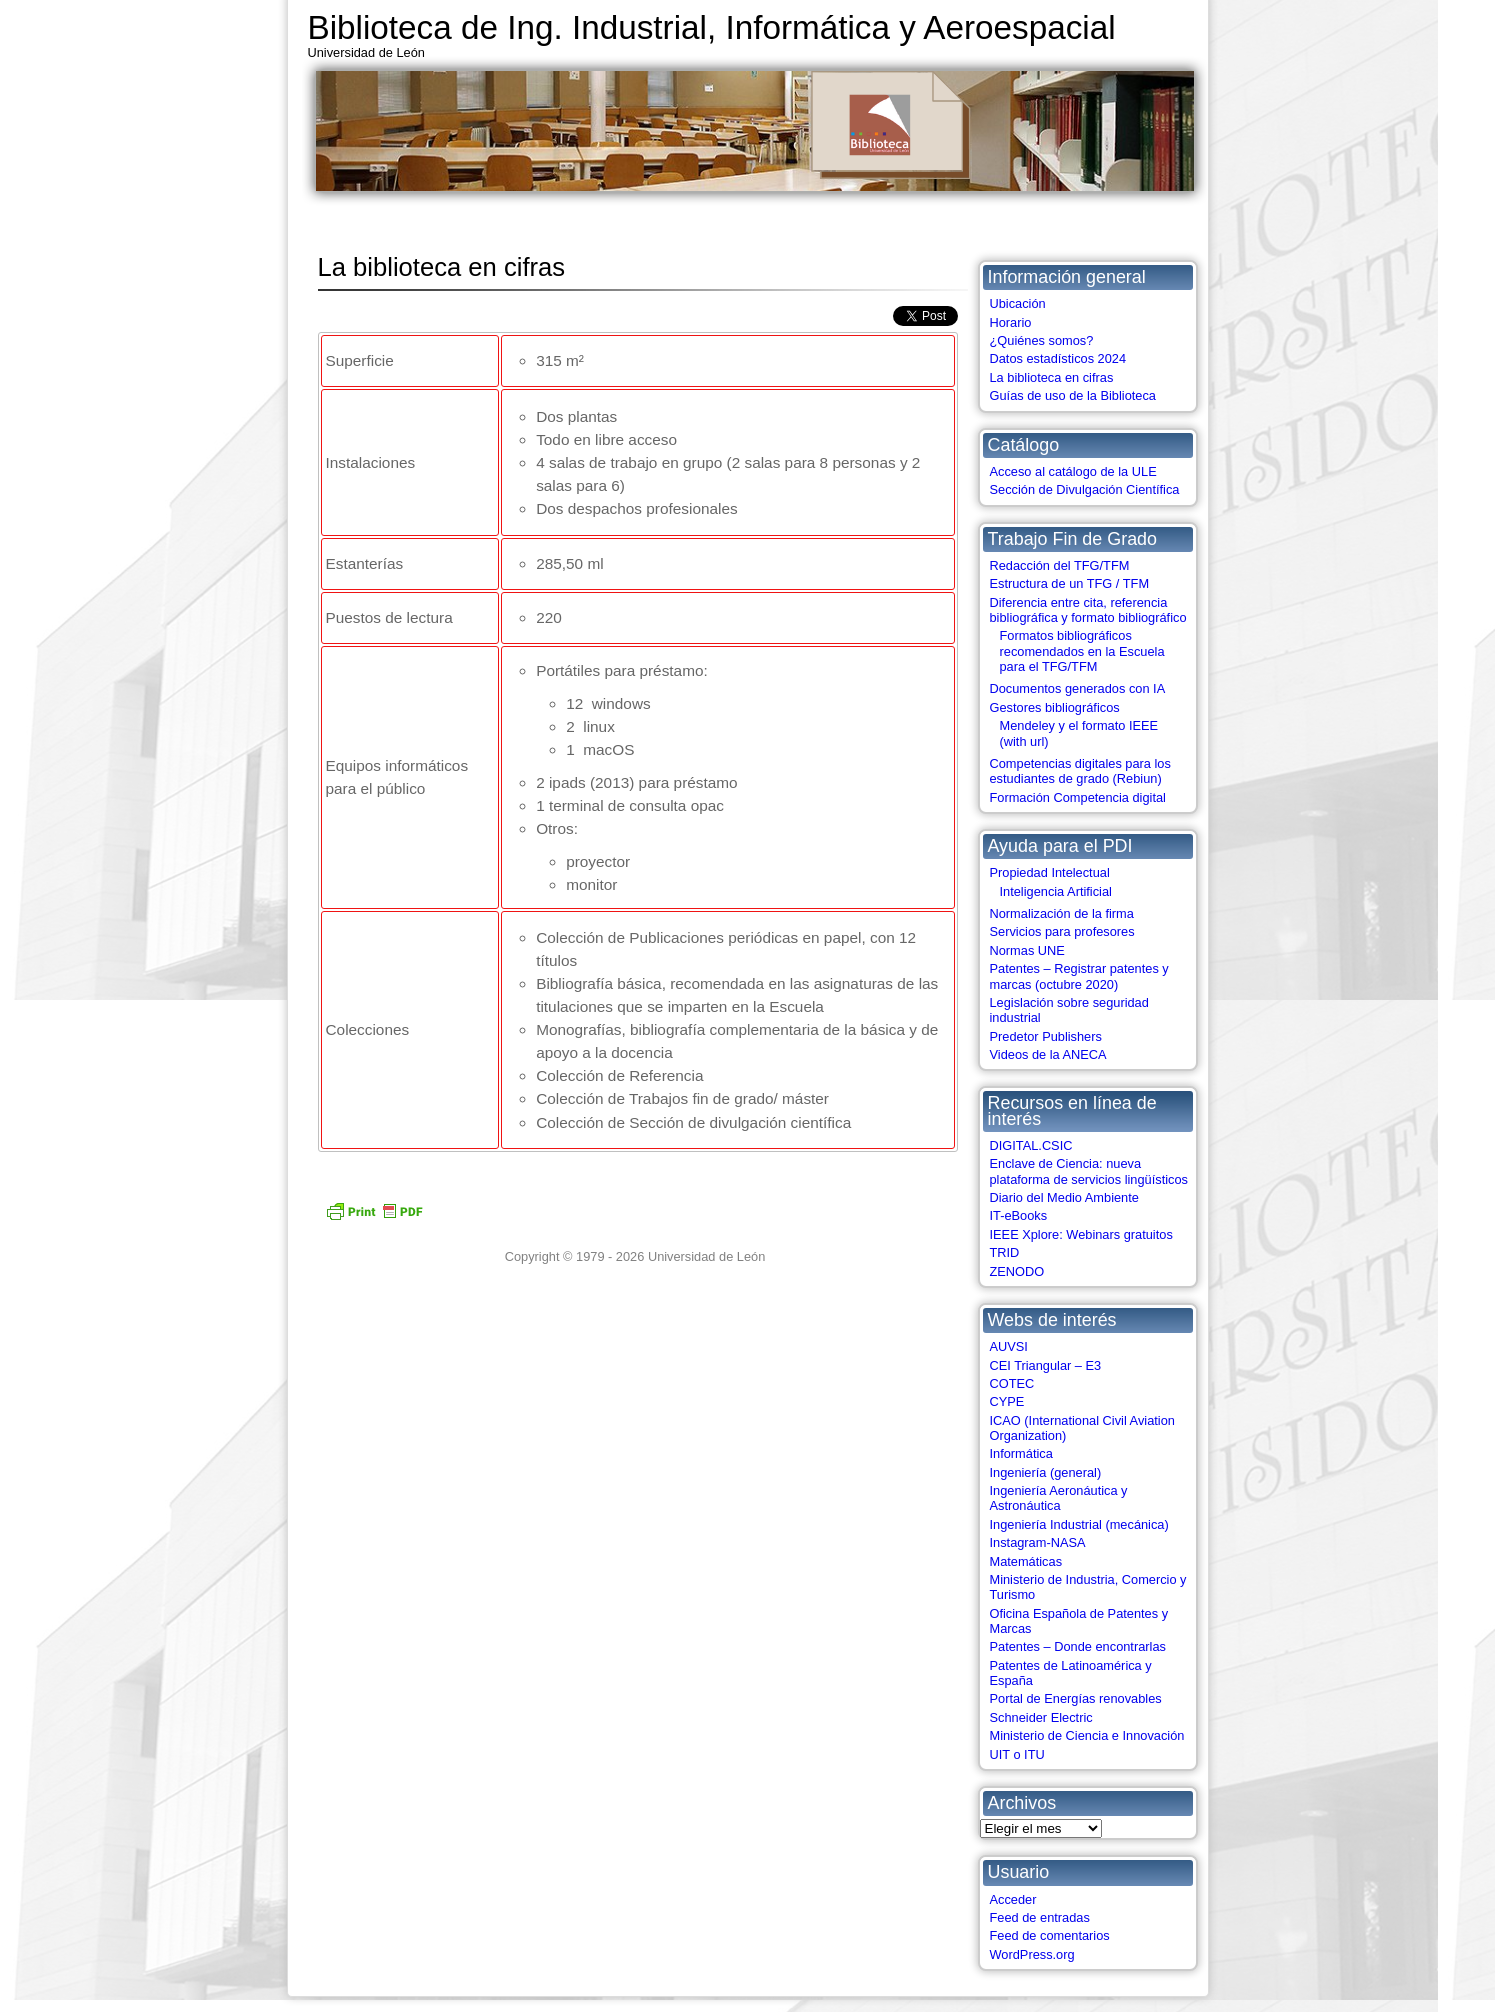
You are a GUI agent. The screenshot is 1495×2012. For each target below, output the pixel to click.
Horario (1011, 322)
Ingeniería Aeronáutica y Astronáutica (1059, 1498)
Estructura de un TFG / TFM (1070, 583)
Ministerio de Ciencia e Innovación (1087, 1735)
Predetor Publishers (1046, 1036)
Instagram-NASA (1038, 1542)
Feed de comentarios (1050, 1935)
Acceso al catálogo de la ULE (1073, 471)
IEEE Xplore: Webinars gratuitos (1081, 1234)
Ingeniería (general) (1046, 1472)
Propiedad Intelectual (1050, 872)
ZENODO (1017, 1271)
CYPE (1007, 1401)
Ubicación (1018, 303)
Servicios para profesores (1062, 931)
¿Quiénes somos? (1042, 340)
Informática (1021, 1453)
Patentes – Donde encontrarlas (1078, 1646)
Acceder (1013, 1899)
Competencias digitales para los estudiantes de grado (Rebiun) (1080, 771)
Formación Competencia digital (1078, 797)
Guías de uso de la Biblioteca (1073, 395)
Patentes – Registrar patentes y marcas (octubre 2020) (1079, 976)
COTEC (1012, 1383)
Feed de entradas (1040, 1917)
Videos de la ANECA (1048, 1054)
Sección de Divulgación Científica (1085, 489)
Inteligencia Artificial (1056, 891)
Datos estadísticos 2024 (1058, 358)
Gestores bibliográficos (1055, 707)
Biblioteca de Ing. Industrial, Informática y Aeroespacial (712, 27)
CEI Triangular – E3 (1046, 1365)
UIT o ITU (1017, 1754)
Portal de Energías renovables (1076, 1698)
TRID (1005, 1252)
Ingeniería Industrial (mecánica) (1079, 1524)
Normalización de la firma (1062, 913)
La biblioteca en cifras (1052, 377)
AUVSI (1009, 1346)
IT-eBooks (1019, 1215)
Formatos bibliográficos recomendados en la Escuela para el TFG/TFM (1082, 651)
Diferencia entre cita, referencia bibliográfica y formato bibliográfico (1088, 610)
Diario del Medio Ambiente (1064, 1197)
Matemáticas (1026, 1561)
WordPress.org (1032, 1954)
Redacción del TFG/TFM (1060, 565)
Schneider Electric (1041, 1717)
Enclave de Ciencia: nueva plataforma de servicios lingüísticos (1089, 1171)
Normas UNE (1027, 950)
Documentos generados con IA (1078, 688)
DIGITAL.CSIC (1031, 1145)
